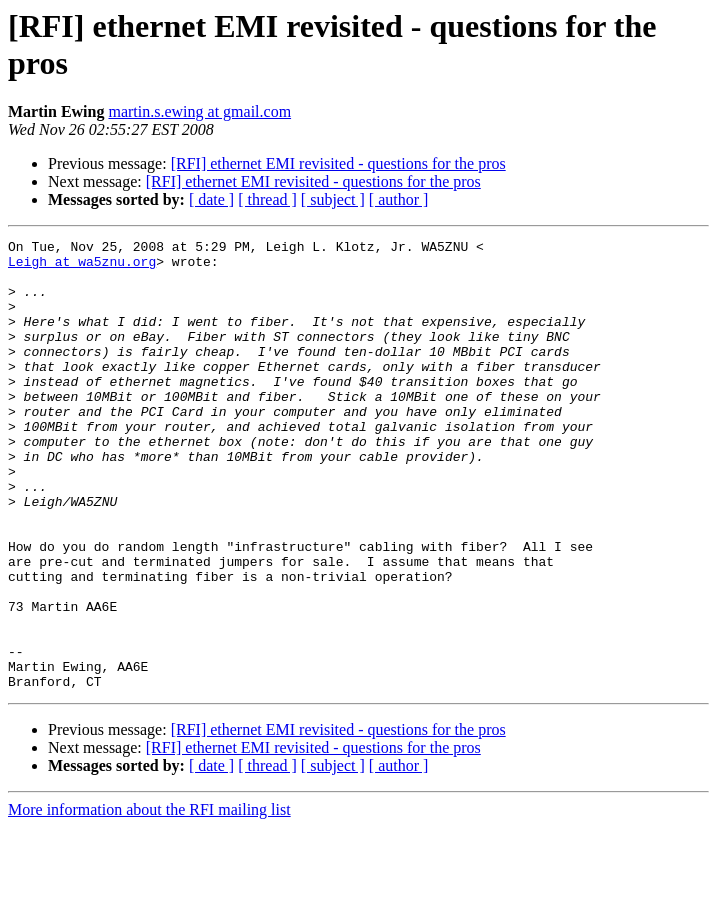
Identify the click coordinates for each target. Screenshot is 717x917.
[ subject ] (333, 199)
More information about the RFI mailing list (149, 899)
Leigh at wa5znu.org (82, 267)
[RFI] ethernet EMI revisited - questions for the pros (338, 163)
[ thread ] (267, 199)
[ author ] (399, 199)
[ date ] (211, 199)
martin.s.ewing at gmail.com (199, 111)
